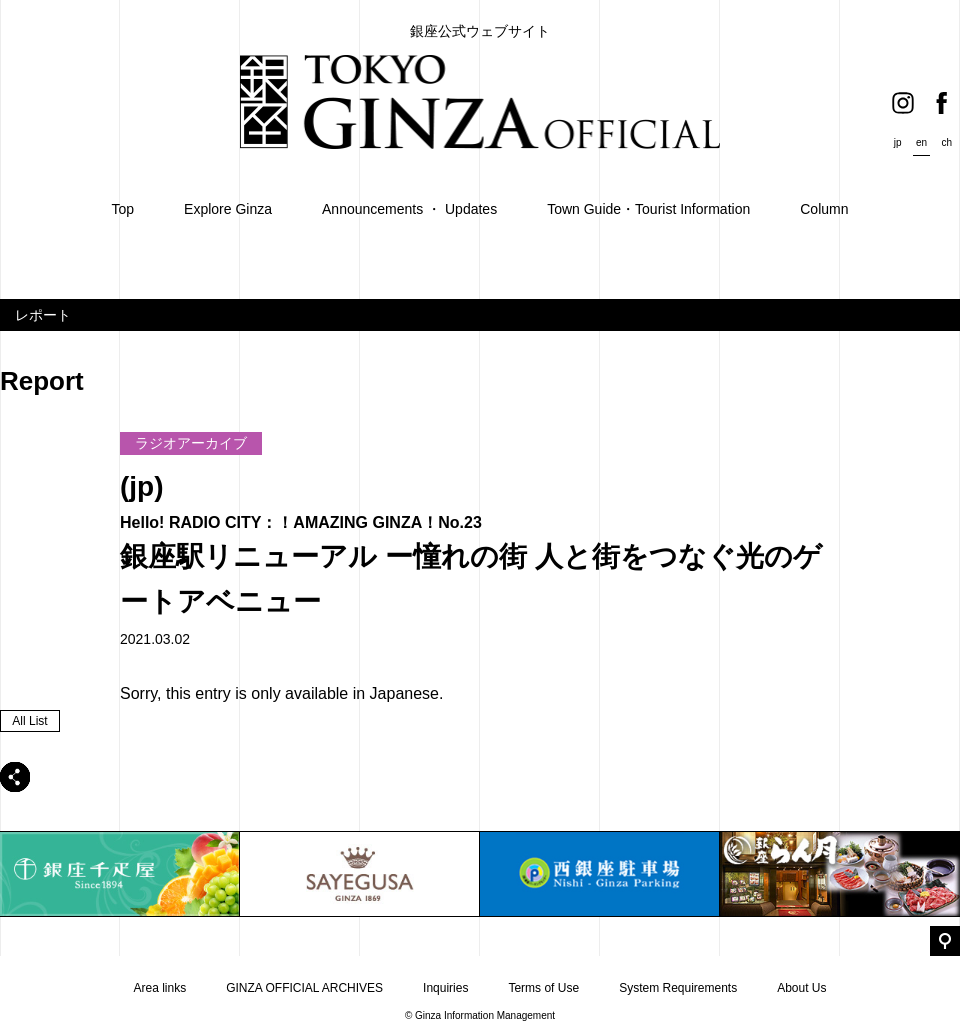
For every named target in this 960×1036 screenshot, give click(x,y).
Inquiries (445, 988)
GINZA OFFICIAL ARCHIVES (304, 988)
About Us (801, 988)
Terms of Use (543, 988)
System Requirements (678, 988)
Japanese (404, 693)
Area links (159, 988)
